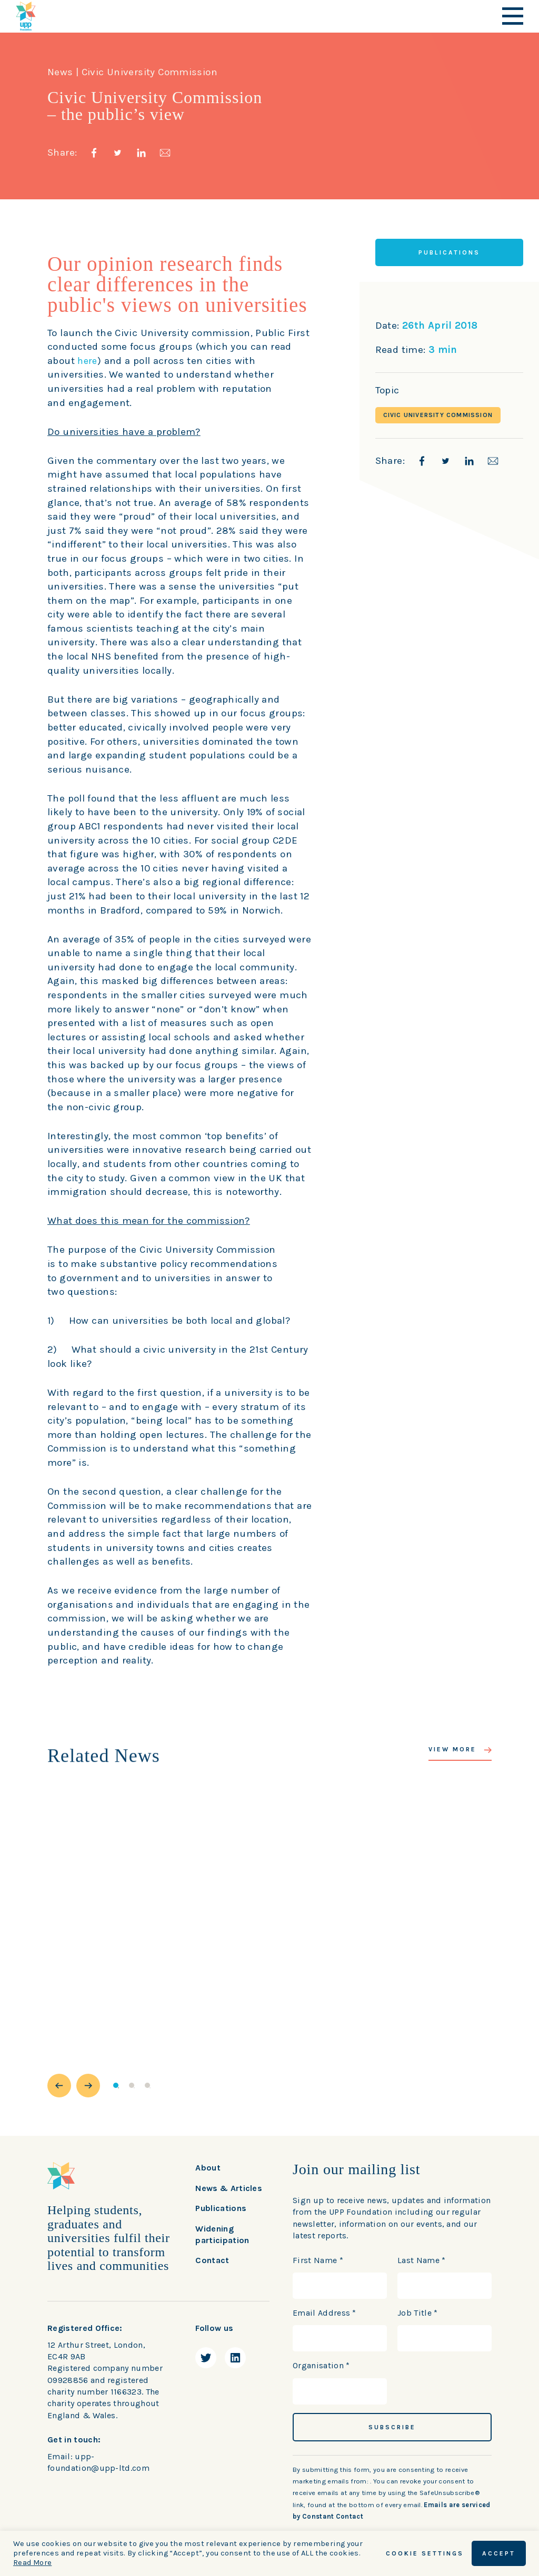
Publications (220, 2208)
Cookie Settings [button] (425, 2553)
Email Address (324, 2313)
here (88, 361)
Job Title (417, 2313)
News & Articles (228, 2188)
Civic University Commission (438, 415)
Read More (32, 2562)
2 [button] (131, 2085)
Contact (212, 2260)
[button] (59, 2085)
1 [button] (115, 2085)
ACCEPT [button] (498, 2553)
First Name (318, 2260)
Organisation (321, 2365)
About (208, 2168)
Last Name (421, 2260)
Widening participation (222, 2234)
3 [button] (147, 2085)
